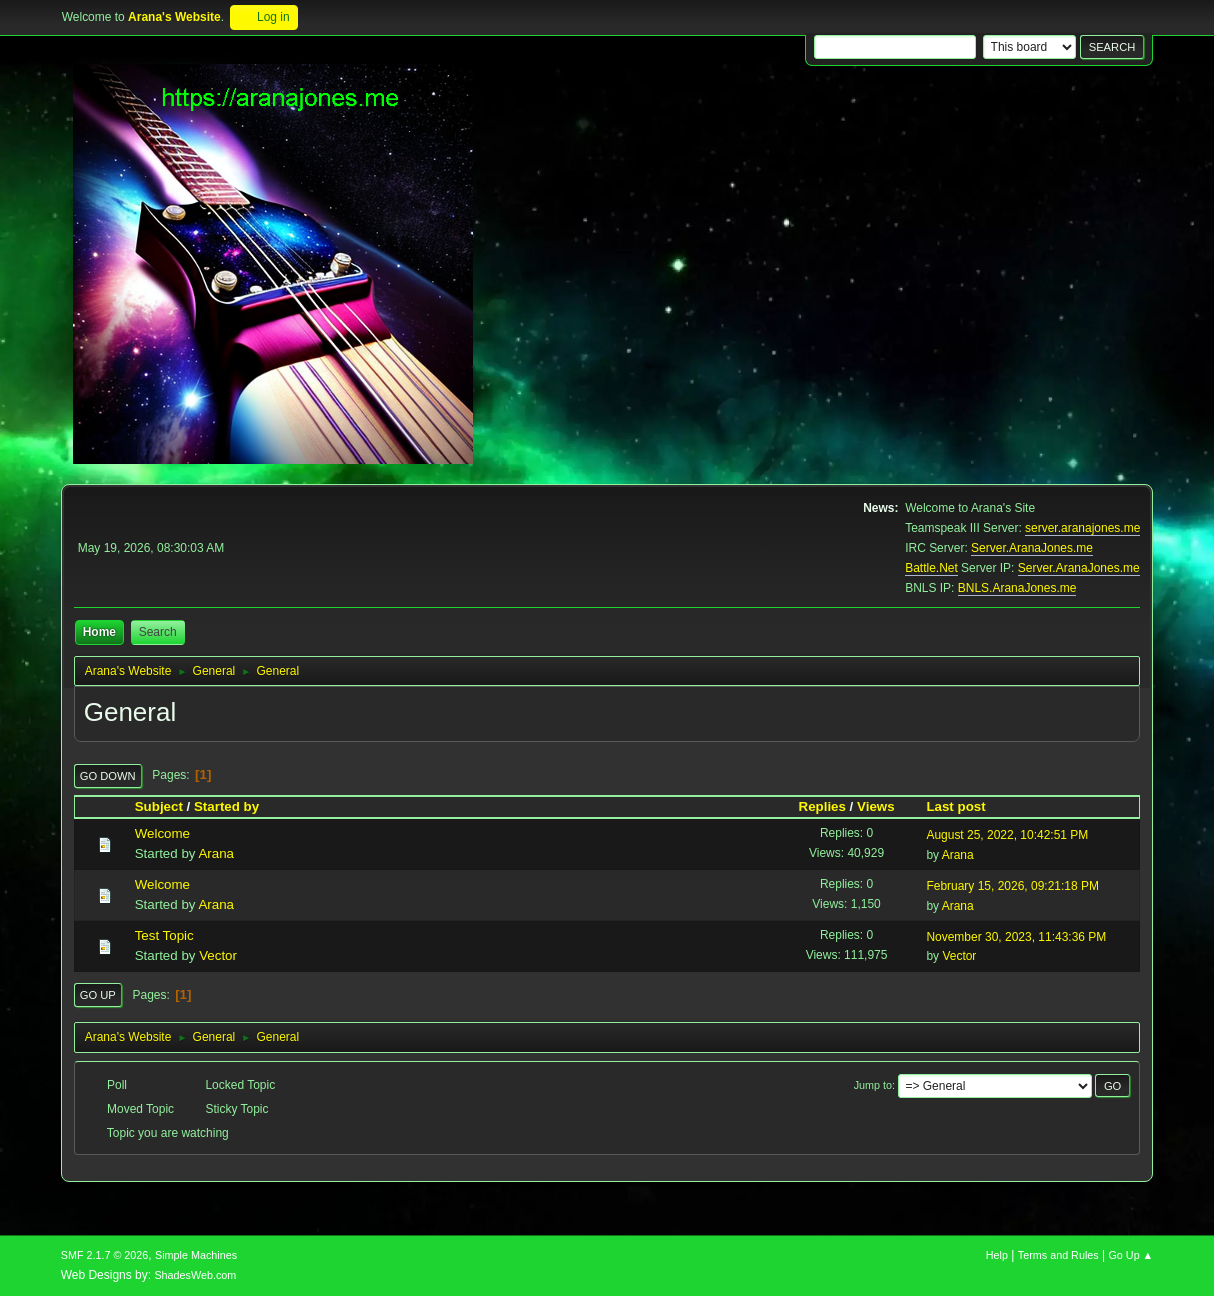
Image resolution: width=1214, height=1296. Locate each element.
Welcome (162, 833)
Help (997, 1255)
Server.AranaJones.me (1032, 548)
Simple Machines (196, 1255)
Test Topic (164, 935)
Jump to (873, 1085)
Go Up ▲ (1130, 1255)
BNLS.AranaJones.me (1017, 588)
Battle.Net (931, 568)
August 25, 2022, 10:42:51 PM (1007, 835)
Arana (216, 853)
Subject (159, 806)
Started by (235, 806)
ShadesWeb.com (195, 1275)
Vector (218, 955)
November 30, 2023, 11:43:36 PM (1016, 937)
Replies (822, 806)
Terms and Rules (1058, 1255)
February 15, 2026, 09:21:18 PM (1012, 886)
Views (876, 806)
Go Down (108, 776)
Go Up (98, 995)
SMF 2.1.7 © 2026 (105, 1255)
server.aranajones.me (1082, 528)
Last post (955, 806)
